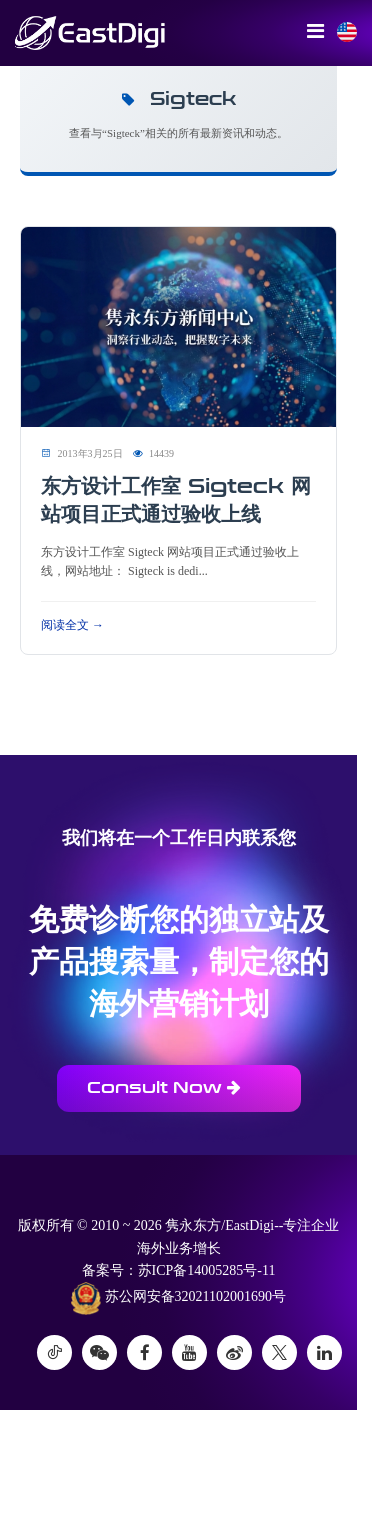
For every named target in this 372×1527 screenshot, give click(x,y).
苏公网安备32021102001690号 (178, 1298)
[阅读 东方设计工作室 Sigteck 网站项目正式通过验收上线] (178, 326)
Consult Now (164, 1087)
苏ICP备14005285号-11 (207, 1270)
